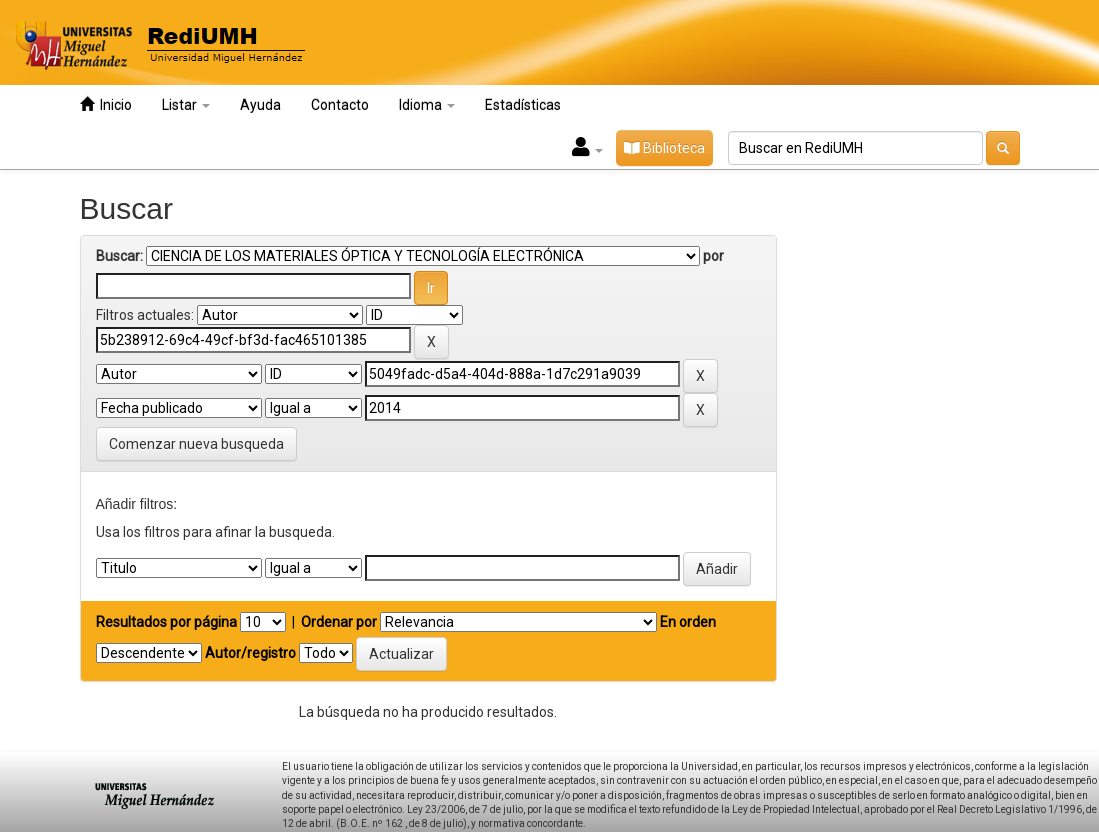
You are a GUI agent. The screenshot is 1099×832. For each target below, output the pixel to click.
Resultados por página (166, 622)
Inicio (106, 104)
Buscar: (119, 256)
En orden (688, 622)
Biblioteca (664, 148)
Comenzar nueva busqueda (196, 444)
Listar (186, 105)
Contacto (340, 105)
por (713, 256)
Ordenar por (339, 622)
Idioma (427, 105)
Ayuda (260, 105)
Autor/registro (250, 653)
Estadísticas (523, 105)
